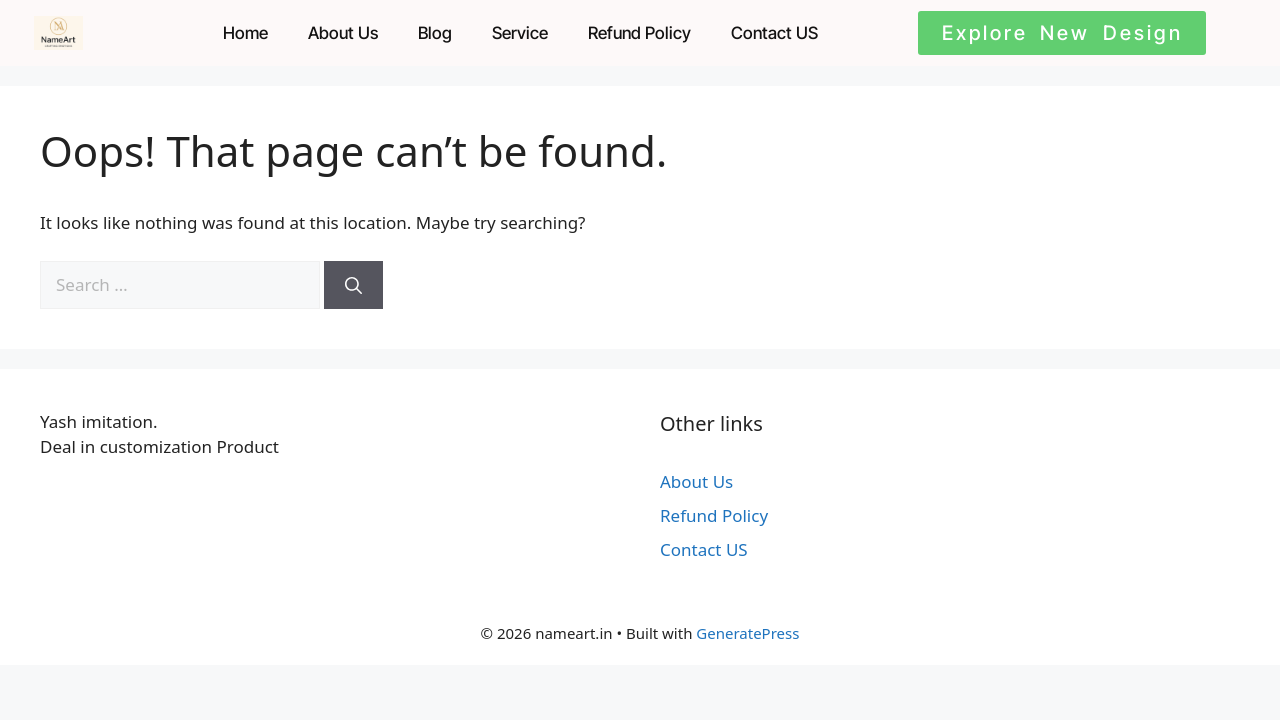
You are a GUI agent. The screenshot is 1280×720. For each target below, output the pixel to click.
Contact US (774, 33)
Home (245, 33)
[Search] (353, 285)
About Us (343, 33)
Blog (435, 33)
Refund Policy (639, 33)
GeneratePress (747, 633)
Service (520, 33)
